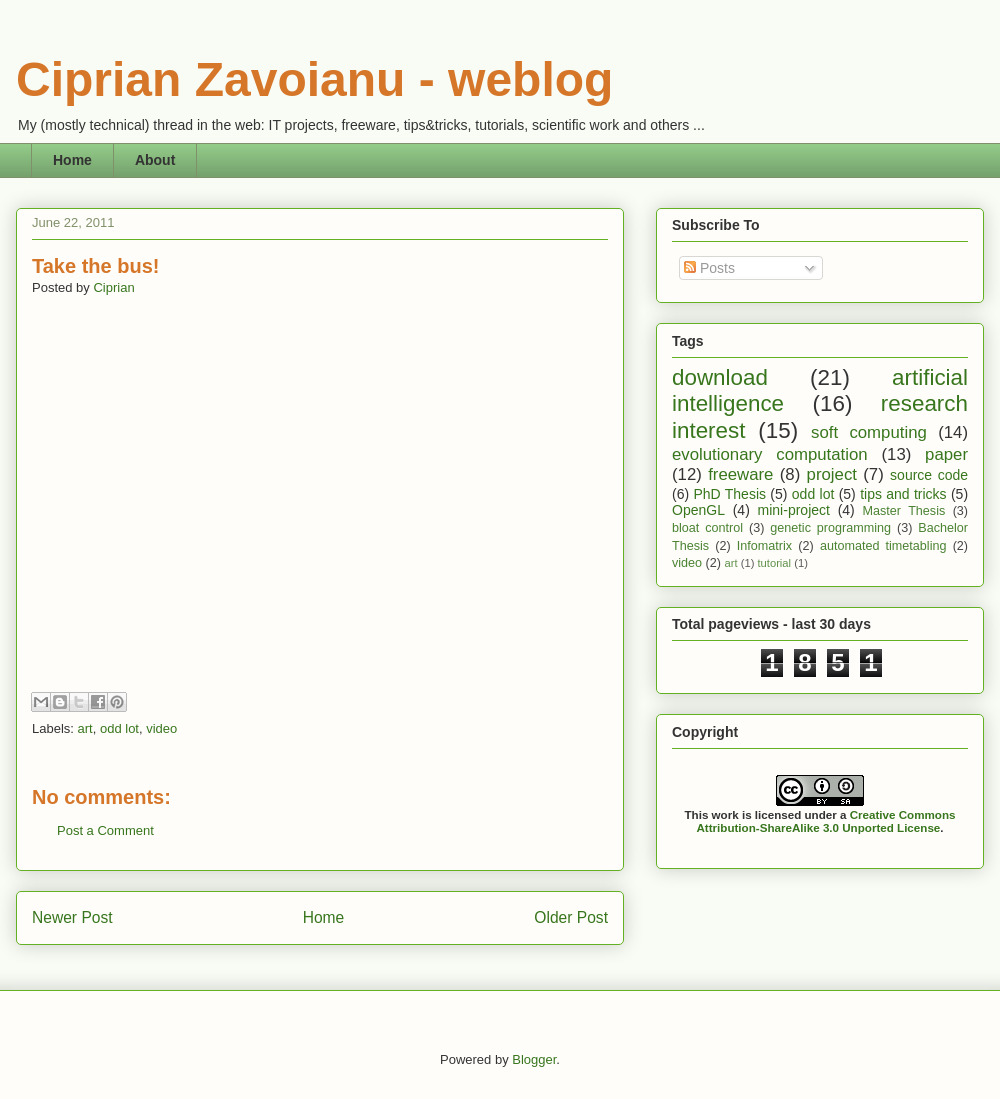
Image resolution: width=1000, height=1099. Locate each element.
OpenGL (698, 510)
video (161, 728)
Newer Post (72, 917)
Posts (709, 268)
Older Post (571, 917)
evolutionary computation (770, 454)
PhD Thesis (729, 494)
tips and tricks (903, 494)
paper (946, 454)
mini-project (794, 510)
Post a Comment (105, 830)
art (85, 728)
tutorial (774, 563)
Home (72, 160)
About (155, 160)
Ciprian (113, 287)
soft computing (869, 432)
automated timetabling (883, 546)
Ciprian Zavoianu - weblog (314, 79)
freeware (740, 474)
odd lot (119, 728)
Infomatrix (764, 546)
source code (929, 475)
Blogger (534, 1059)
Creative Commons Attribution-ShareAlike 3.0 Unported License (825, 821)
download (720, 377)
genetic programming (830, 528)
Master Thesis (904, 511)
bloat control (707, 528)
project (832, 474)
